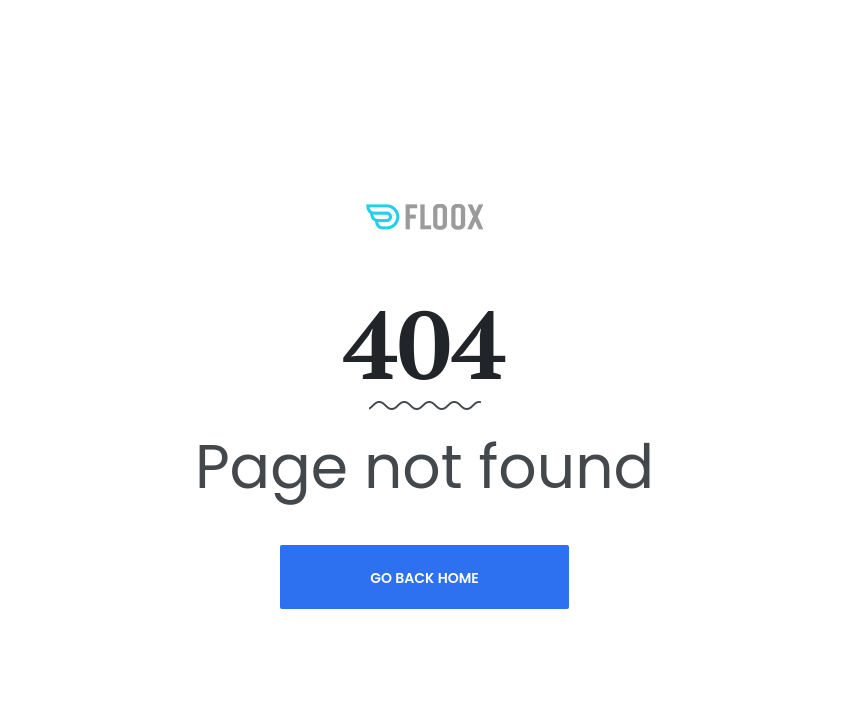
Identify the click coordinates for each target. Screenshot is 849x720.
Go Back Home (424, 578)
